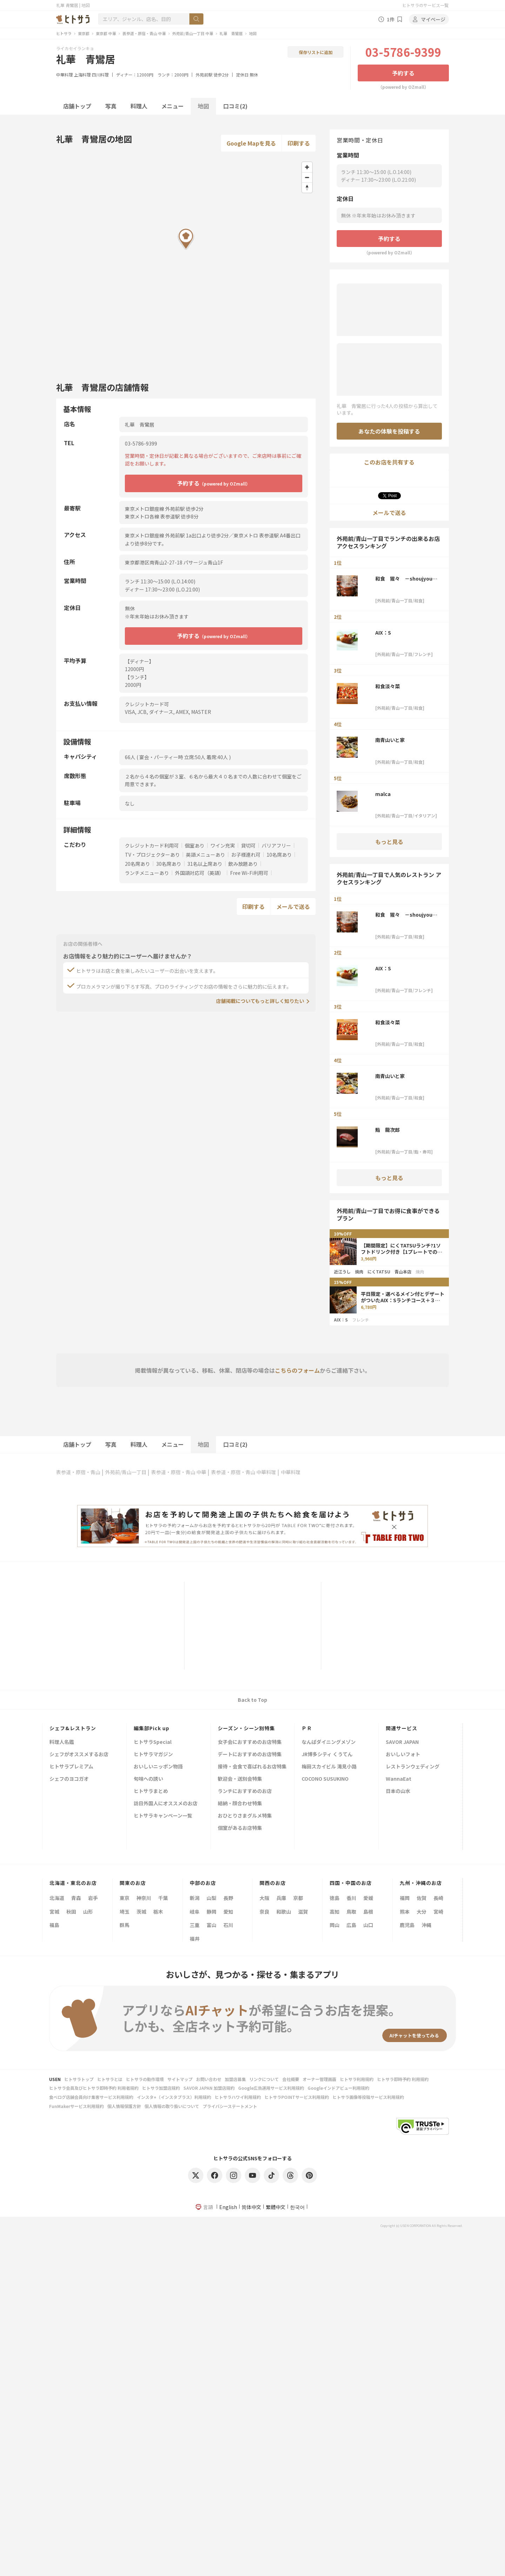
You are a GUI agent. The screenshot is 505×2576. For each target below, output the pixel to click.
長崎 (438, 1897)
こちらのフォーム (297, 1370)
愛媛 (368, 1897)
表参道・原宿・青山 (78, 1472)
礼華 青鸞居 (231, 33)
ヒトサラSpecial (152, 1742)
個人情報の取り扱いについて (171, 2106)
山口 (368, 1924)
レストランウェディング (412, 1767)
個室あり (194, 845)
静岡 (211, 1911)
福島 (54, 1924)
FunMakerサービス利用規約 (76, 2106)
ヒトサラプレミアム (71, 1767)
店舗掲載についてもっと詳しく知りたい (260, 1000)
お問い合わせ (208, 2079)
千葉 (163, 1897)
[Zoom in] (307, 167)
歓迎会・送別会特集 (240, 1779)
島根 (368, 1911)
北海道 (56, 1897)
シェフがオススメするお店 (78, 1755)
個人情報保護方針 (124, 2106)
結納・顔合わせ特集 (240, 1804)
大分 (421, 1911)
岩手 (93, 1897)
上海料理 (82, 75)
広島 (351, 1924)
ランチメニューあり (147, 872)
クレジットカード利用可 (152, 845)
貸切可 (248, 845)
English (228, 2206)
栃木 (158, 1911)
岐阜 (195, 1911)
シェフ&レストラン (72, 1728)
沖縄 (426, 1924)
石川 (228, 1924)
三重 (195, 1924)
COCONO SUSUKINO (325, 1779)
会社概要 (290, 2079)
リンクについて (264, 2079)
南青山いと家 (390, 740)
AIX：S (383, 632)
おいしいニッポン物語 (158, 1767)
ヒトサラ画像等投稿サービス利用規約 (368, 2097)
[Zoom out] (307, 177)
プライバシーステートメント (230, 2106)
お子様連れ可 (246, 854)
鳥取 (351, 1911)
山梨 (211, 1897)
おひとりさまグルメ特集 (245, 1816)
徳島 (334, 1897)
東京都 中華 (106, 33)
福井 (195, 1938)
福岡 (405, 1897)
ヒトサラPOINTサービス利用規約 (296, 2097)
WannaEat (398, 1779)
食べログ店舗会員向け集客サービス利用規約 (91, 2097)
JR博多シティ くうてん (327, 1755)
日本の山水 (398, 1791)
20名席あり (137, 863)
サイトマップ (180, 2079)
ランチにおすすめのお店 (245, 1791)
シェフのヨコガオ (69, 1779)
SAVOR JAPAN (402, 1742)
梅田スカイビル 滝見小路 (329, 1767)
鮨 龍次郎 (387, 1129)
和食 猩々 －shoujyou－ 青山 (406, 578)
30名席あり (168, 863)
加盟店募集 (235, 2079)
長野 (228, 1897)
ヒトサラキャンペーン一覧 (163, 1816)
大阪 (264, 1897)
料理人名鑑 (61, 1742)
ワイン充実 (222, 845)
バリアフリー (276, 845)
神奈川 (143, 1897)
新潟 (195, 1897)
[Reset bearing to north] (307, 187)
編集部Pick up (151, 1728)
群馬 (124, 1924)
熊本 (405, 1911)
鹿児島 (407, 1924)
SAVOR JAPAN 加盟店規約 (209, 2088)
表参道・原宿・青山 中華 (144, 33)
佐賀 (421, 1897)
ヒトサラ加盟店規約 (161, 2088)
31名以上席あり (204, 863)
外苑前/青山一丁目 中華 (192, 33)
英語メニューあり (205, 854)
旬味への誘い (148, 1779)
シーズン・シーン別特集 (246, 1728)
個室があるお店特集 (240, 1828)
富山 (211, 1924)
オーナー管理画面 (319, 2079)
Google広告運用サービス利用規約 (271, 2088)
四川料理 (100, 75)
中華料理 (64, 75)
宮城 (54, 1911)
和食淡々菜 (387, 686)
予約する (403, 73)
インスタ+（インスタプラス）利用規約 (174, 2097)
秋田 (71, 1911)
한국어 (297, 2206)
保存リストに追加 (315, 52)
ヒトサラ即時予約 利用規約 (403, 2079)
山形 (88, 1911)
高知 (334, 1911)
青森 (76, 1897)
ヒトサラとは (109, 2079)
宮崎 (438, 1911)
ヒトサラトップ (79, 2079)
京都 (298, 1897)
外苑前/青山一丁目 (125, 1472)
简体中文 (251, 2206)
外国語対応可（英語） (199, 872)
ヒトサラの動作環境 (145, 2079)
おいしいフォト (403, 1755)
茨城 (141, 1911)
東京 (124, 1897)
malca (383, 794)
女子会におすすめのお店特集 (250, 1742)
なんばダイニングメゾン (329, 1742)
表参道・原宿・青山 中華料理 (243, 1472)
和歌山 (283, 1911)
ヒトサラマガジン (153, 1755)
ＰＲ (307, 1728)
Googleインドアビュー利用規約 (338, 2088)
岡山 (334, 1924)
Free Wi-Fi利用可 (249, 872)
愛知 (228, 1911)
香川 (351, 1897)
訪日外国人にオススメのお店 (165, 1804)
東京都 (83, 33)
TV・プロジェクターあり (152, 854)
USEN (55, 2079)
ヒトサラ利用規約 (356, 2079)
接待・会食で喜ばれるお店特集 (252, 1767)
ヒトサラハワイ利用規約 (238, 2097)
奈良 (264, 1911)
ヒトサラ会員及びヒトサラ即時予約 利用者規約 (94, 2088)
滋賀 (303, 1911)
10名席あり (279, 854)
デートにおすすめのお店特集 (250, 1755)
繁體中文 (275, 2206)
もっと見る (389, 841)
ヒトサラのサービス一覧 (425, 5)
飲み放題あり (243, 863)
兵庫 (281, 1897)
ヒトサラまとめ (151, 1791)
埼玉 (124, 1911)
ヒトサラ (64, 33)
